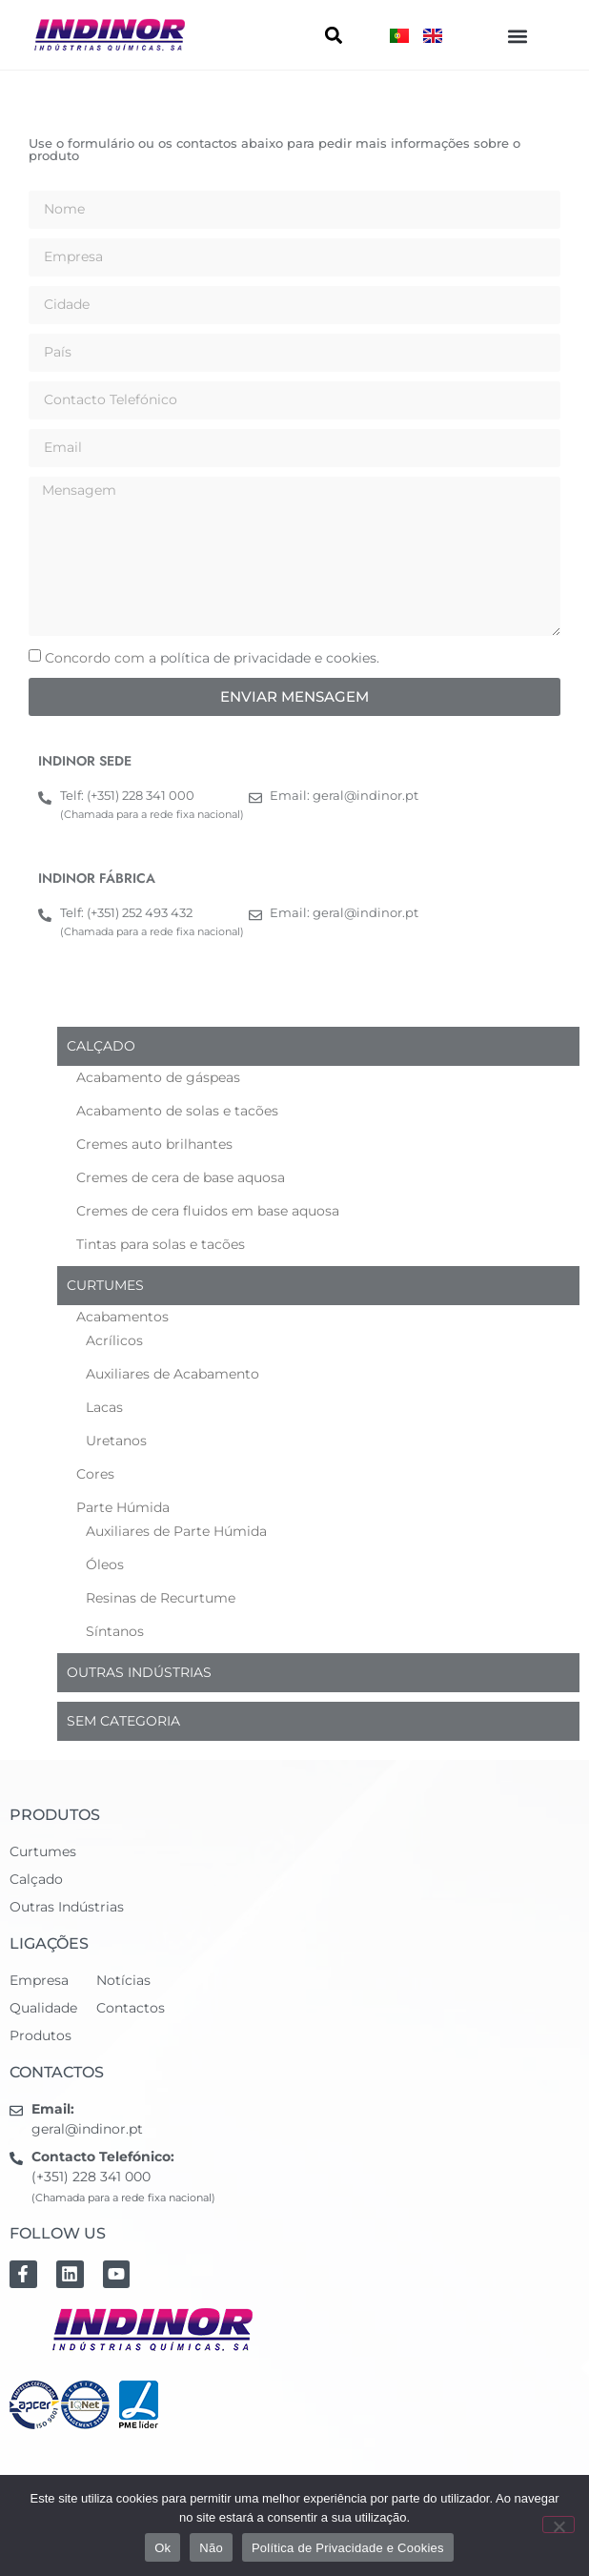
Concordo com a (212, 657)
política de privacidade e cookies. (269, 657)
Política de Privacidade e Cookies (348, 2548)
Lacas (104, 1407)
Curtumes (105, 1285)
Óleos (105, 1564)
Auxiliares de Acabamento (172, 1373)
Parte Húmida (123, 1507)
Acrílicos (114, 1340)
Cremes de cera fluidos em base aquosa (207, 1210)
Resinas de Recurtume (160, 1597)
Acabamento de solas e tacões (177, 1110)
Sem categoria (123, 1720)
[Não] (558, 2524)
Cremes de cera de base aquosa (180, 1177)
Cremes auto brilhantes (154, 1144)
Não (211, 2548)
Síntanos (115, 1631)
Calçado (101, 1045)
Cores (95, 1473)
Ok (162, 2548)
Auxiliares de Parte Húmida (176, 1531)
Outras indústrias (139, 1672)
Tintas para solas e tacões (160, 1244)
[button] (518, 35)
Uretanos (116, 1440)
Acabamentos (122, 1316)
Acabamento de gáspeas (158, 1077)
